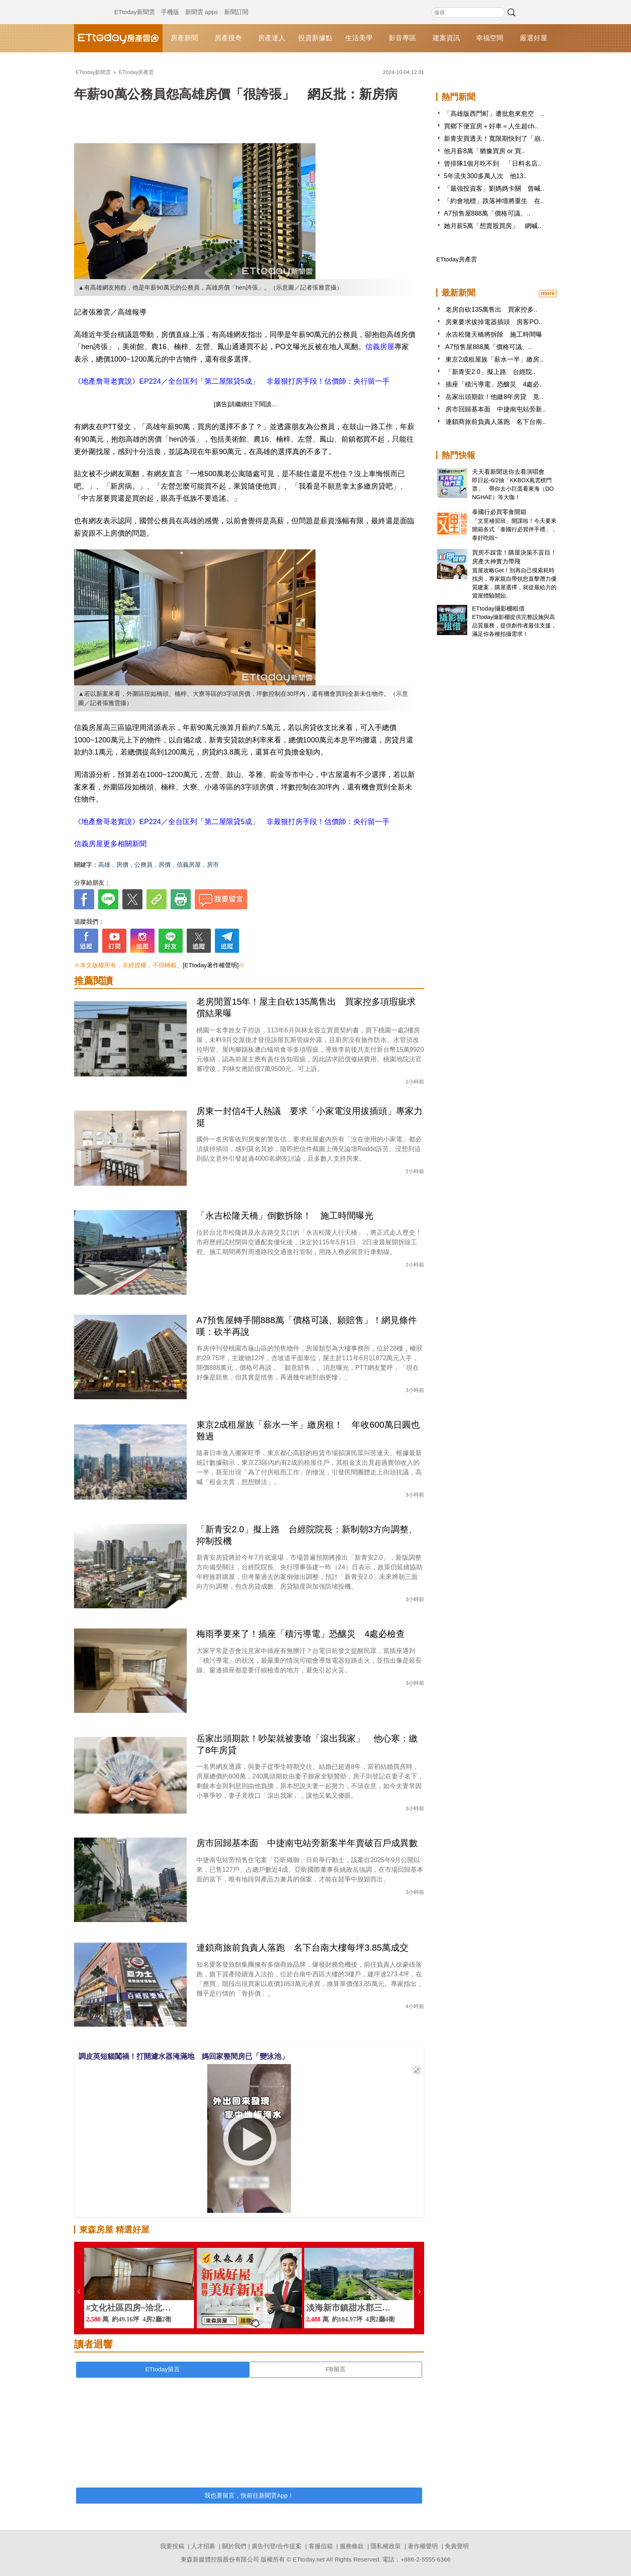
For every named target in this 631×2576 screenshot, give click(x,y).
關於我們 (234, 2546)
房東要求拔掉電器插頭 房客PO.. (493, 322)
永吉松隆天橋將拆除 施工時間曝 (493, 334)
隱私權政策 (386, 2546)
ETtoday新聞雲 (134, 4)
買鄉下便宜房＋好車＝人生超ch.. (491, 126)
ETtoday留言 (162, 2369)
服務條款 (352, 2546)
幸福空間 (489, 38)
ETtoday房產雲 (118, 38)
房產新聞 (184, 38)
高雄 (104, 864)
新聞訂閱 (236, 4)
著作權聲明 (423, 2546)
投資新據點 (315, 38)
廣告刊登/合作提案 (276, 2546)
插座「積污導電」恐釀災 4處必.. (494, 384)
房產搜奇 (228, 38)
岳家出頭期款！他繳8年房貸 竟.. (494, 396)
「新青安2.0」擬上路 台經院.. (490, 371)
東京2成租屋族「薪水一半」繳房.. (494, 359)
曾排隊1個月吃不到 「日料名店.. (492, 163)
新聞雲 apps (201, 4)
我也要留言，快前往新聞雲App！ (249, 2495)
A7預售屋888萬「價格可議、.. (487, 213)
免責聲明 (457, 2546)
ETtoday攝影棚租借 (498, 608)
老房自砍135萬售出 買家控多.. (491, 309)
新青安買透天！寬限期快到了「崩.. (494, 138)
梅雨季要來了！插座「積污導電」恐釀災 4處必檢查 (300, 1634)
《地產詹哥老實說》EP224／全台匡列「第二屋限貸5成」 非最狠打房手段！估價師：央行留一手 (232, 381)
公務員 (143, 864)
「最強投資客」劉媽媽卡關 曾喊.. (494, 188)
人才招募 (203, 2546)
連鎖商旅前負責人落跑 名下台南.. (495, 421)
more (548, 293)
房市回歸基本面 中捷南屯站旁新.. (495, 409)
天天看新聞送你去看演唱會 (508, 471)
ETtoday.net (309, 2559)
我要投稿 (172, 2546)
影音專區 (402, 38)
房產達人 (271, 38)
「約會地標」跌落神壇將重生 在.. (494, 200)
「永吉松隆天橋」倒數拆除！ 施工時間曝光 (284, 1216)
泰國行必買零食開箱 (499, 511)
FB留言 (335, 2369)
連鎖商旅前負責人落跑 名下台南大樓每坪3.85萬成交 (302, 1948)
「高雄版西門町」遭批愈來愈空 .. (494, 113)
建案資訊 (446, 38)
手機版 (170, 4)
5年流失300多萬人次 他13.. (485, 176)
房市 (213, 864)
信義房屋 (379, 347)
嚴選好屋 (533, 38)
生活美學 (359, 38)
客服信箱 (321, 2546)
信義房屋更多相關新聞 (110, 844)
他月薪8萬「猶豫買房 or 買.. (484, 151)
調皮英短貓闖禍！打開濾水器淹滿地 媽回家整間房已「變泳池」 (183, 2056)
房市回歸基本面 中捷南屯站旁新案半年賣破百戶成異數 (307, 1843)
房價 (122, 864)
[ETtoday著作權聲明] (211, 965)
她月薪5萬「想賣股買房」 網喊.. (492, 225)
